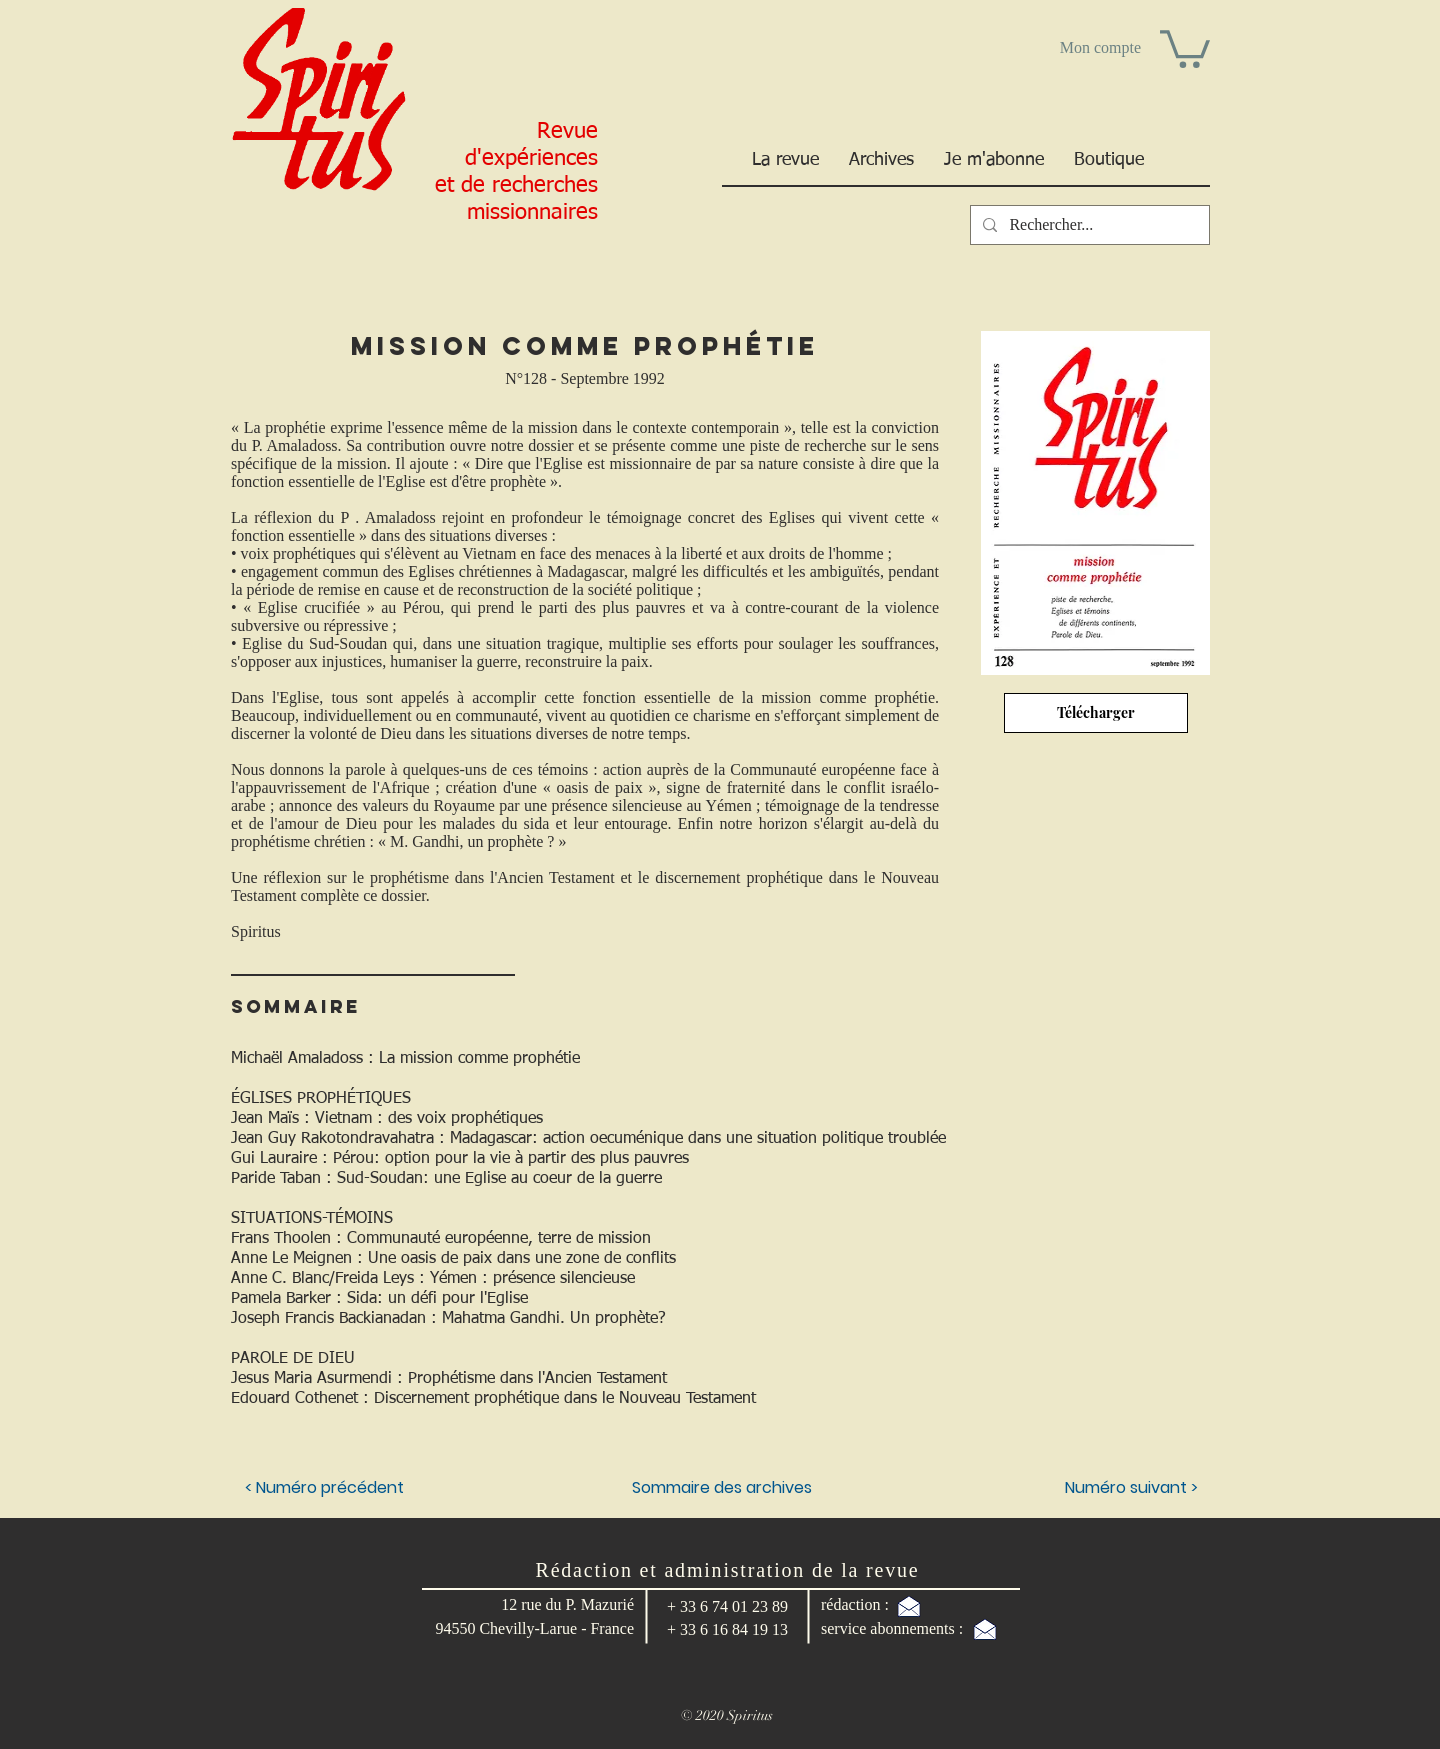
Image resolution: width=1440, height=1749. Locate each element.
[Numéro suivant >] (1093, 1488)
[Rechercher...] (1088, 225)
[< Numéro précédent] (326, 1488)
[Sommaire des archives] (722, 1488)
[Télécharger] (1096, 713)
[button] (1185, 47)
